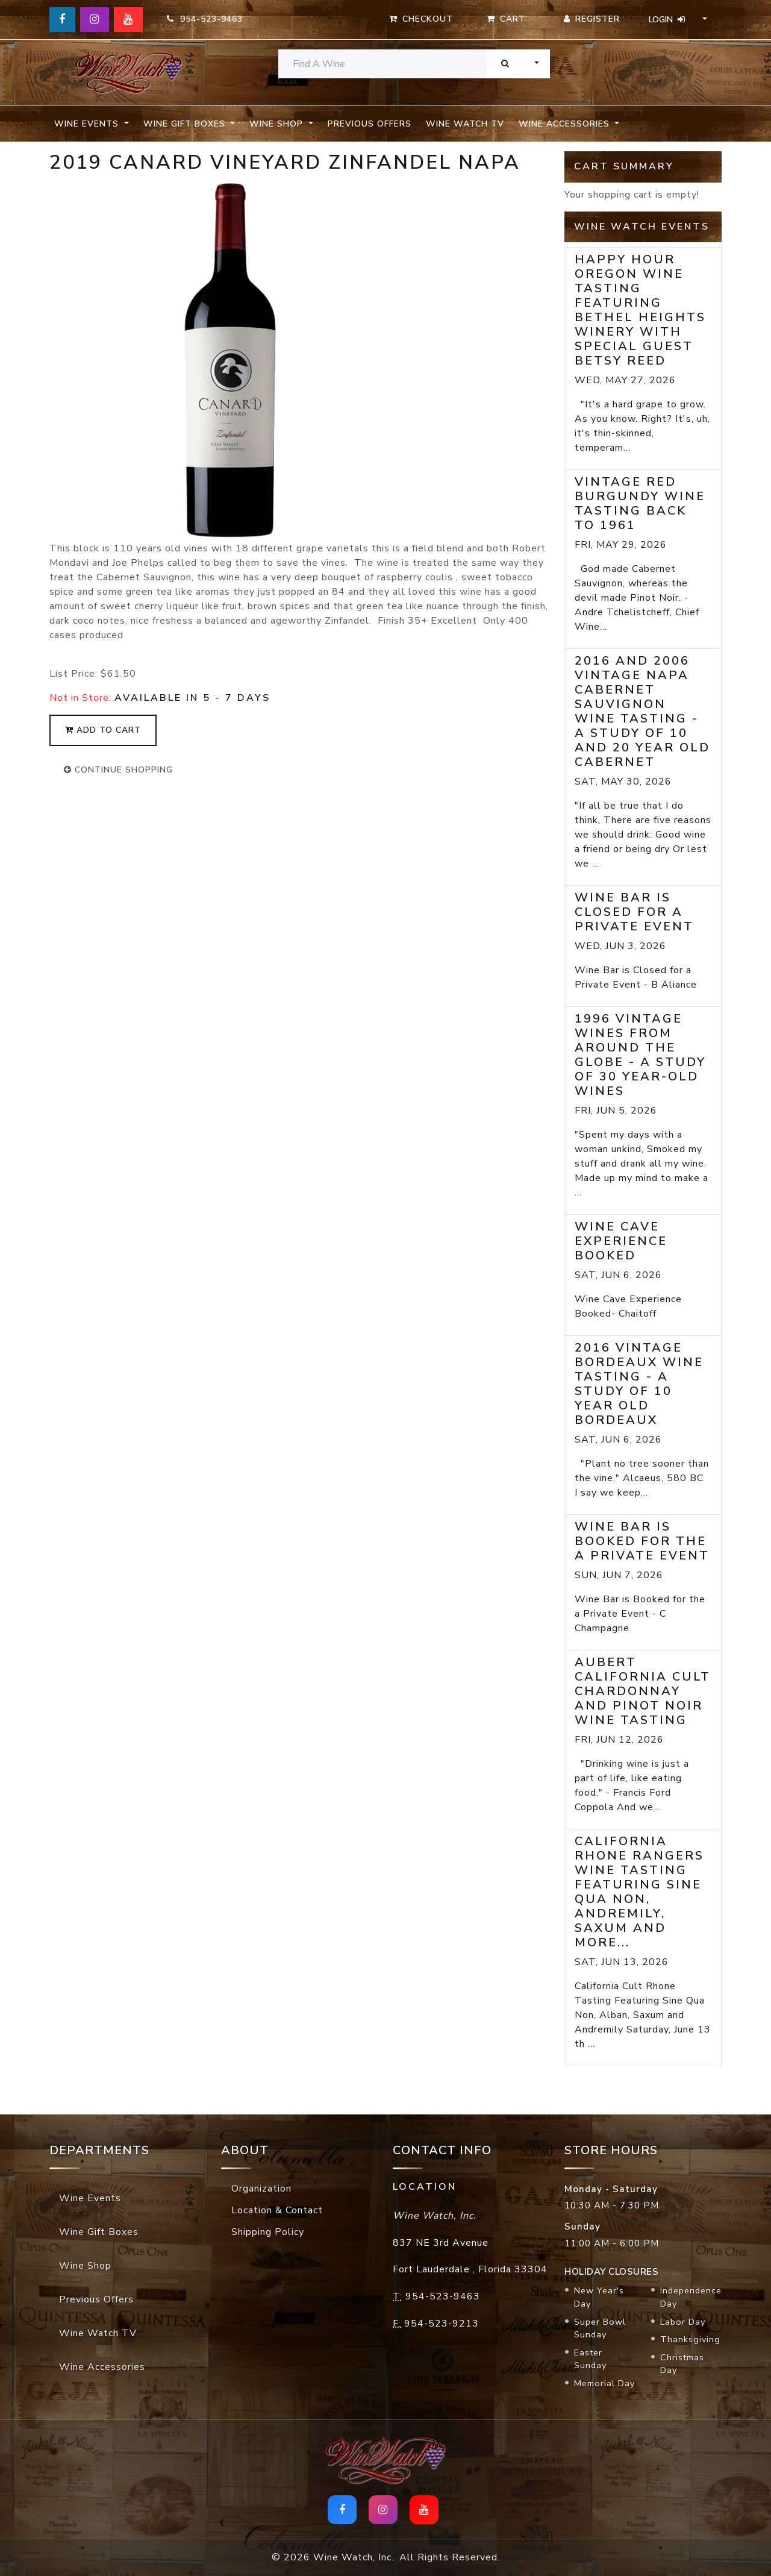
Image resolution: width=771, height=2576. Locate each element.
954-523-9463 (205, 19)
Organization (261, 2188)
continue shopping (118, 770)
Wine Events (90, 2198)
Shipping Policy (267, 2232)
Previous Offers (369, 124)
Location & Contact (277, 2210)
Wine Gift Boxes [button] (185, 124)
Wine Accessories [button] (566, 124)
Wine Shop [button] (277, 124)
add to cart (103, 730)
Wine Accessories (102, 2367)
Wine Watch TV (465, 124)
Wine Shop (85, 2265)
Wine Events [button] (88, 124)
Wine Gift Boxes (99, 2232)
